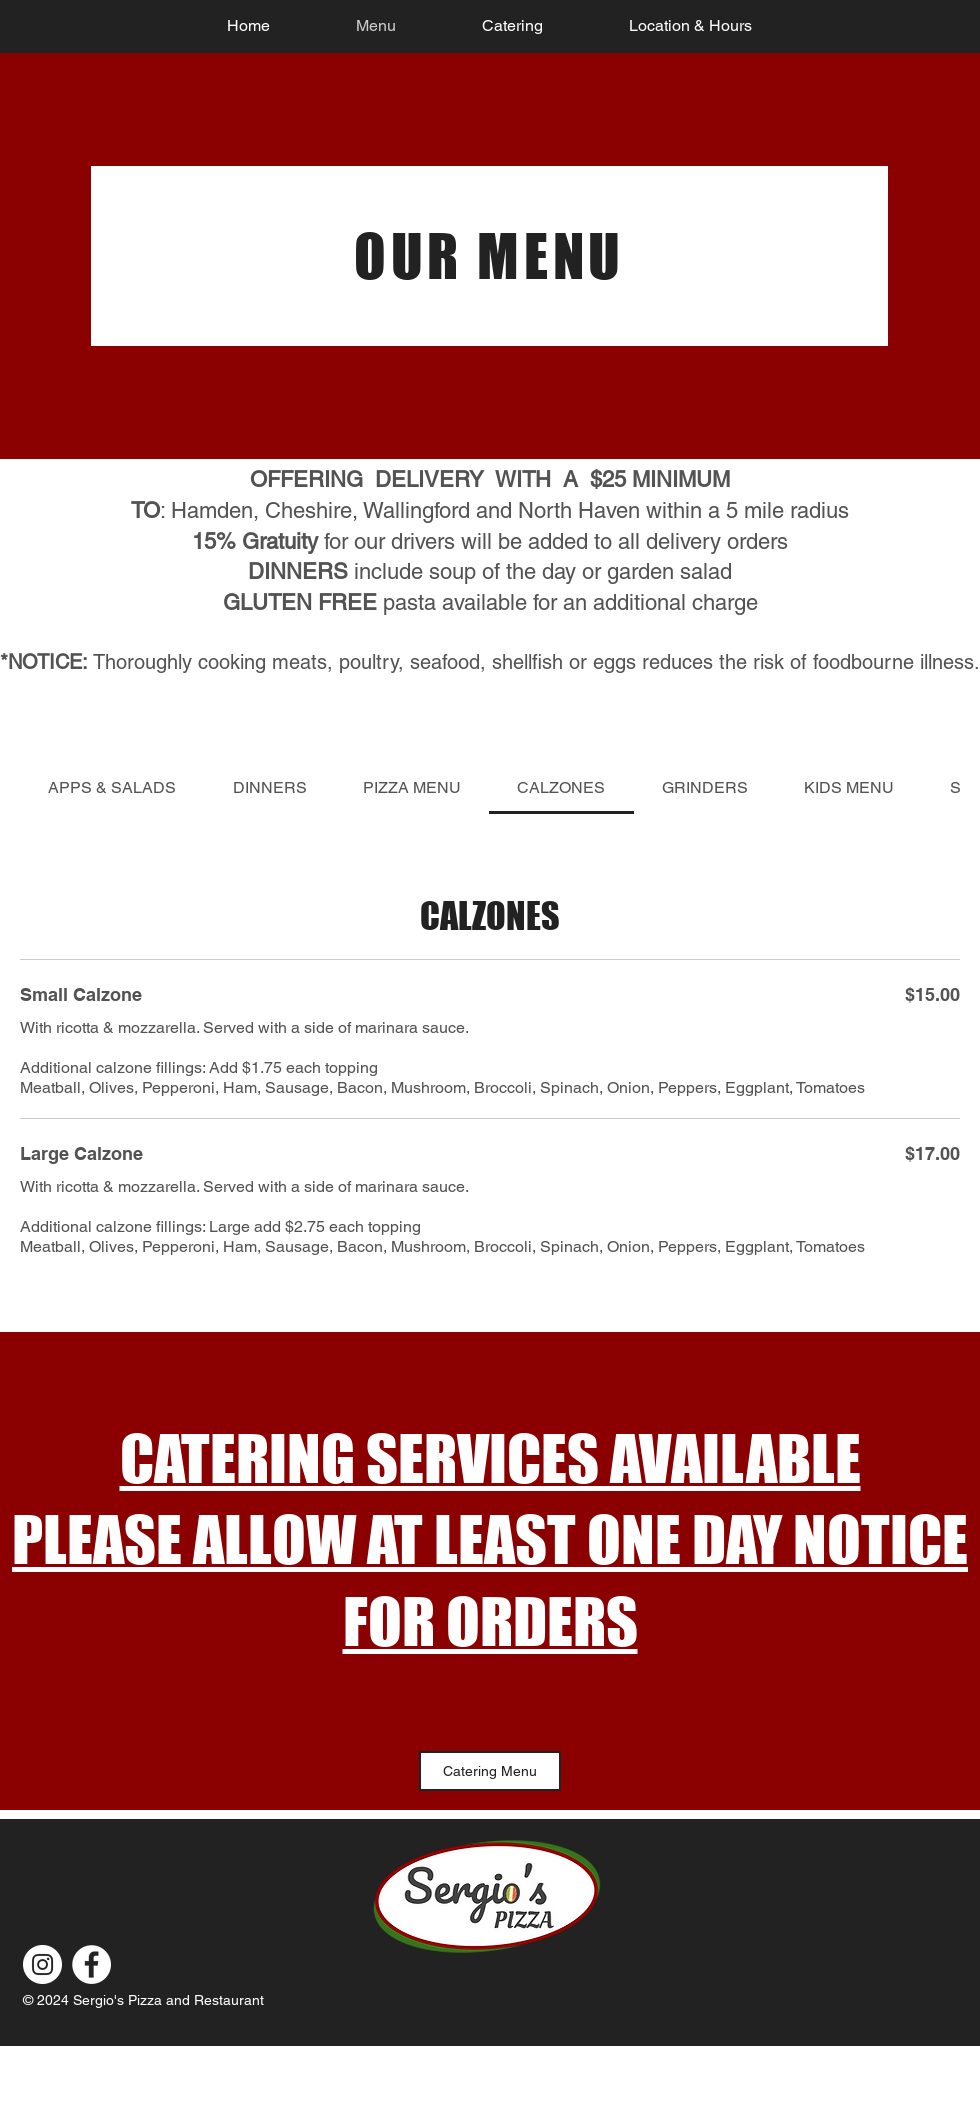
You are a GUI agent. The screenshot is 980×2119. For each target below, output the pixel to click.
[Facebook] (91, 1964)
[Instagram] (42, 1964)
